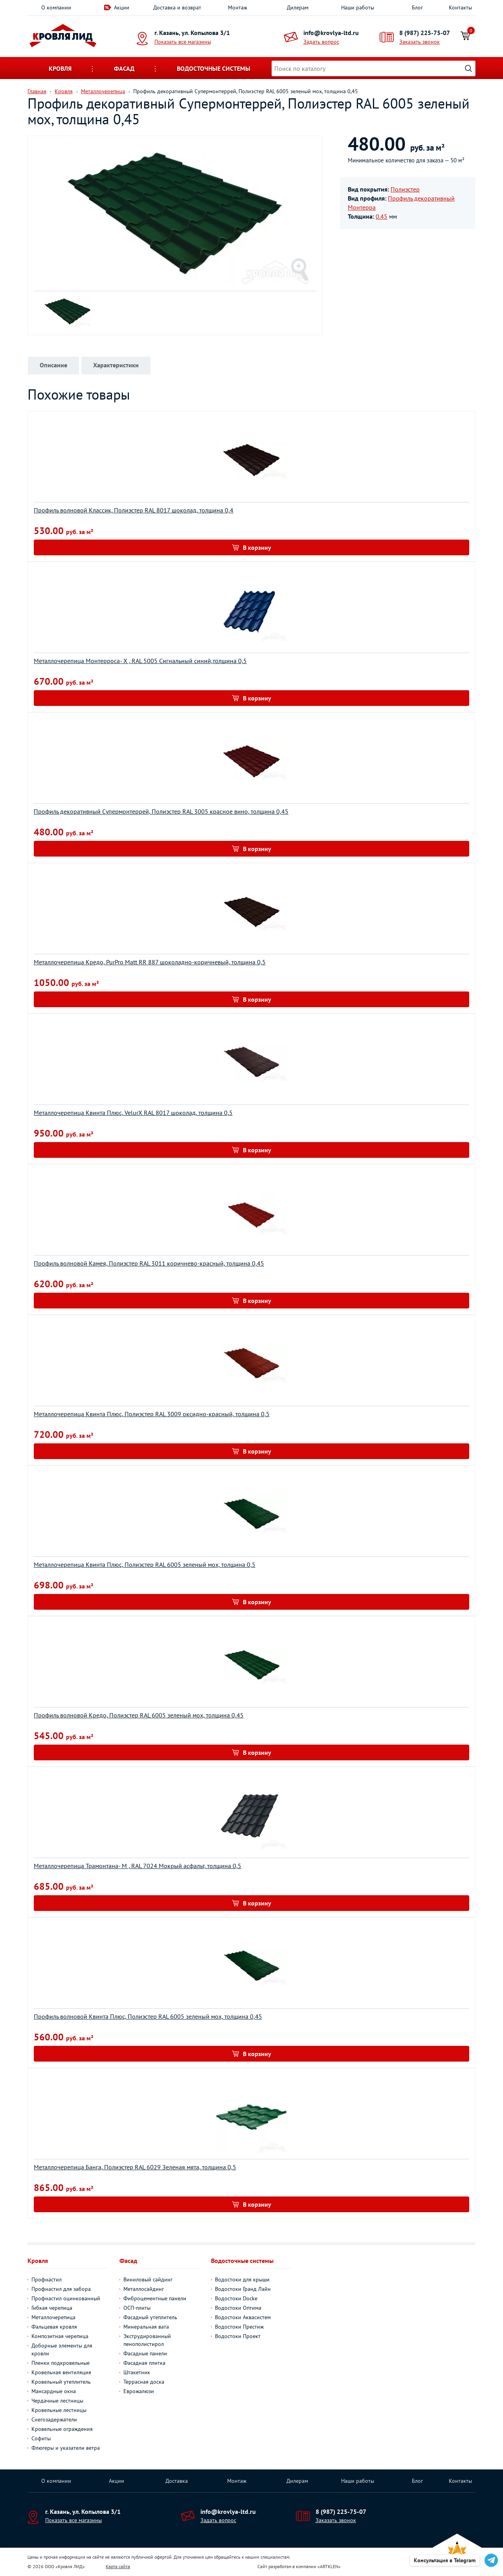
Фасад (124, 68)
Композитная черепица (59, 2336)
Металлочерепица (53, 2317)
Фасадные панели (145, 2353)
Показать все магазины (182, 41)
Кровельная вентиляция (61, 2372)
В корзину (257, 547)
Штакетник (136, 2372)
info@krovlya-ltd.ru (331, 33)
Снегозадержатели (54, 2419)
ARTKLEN (329, 2566)
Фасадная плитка (144, 2362)
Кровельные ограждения (62, 2428)
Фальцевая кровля (54, 2326)
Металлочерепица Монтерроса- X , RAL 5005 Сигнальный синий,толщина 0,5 (140, 661)
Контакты (460, 7)
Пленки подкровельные (60, 2362)
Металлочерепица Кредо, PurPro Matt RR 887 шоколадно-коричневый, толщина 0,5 (150, 962)
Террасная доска (143, 2381)
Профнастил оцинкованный (65, 2298)
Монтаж (237, 7)
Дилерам (297, 7)
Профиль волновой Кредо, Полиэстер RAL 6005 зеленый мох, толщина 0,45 (139, 1715)
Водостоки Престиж (239, 2326)
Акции (121, 7)
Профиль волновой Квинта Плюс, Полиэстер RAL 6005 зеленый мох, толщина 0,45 (148, 2016)
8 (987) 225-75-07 (424, 33)
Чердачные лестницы (57, 2400)
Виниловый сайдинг (148, 2279)
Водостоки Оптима (238, 2307)
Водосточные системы (213, 68)
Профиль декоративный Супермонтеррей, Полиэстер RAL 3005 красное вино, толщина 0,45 (161, 811)
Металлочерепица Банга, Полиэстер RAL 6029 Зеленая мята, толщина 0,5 (135, 2167)
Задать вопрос (321, 41)
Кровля (60, 68)
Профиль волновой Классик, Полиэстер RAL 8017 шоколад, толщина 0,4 (133, 510)
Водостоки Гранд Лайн (243, 2288)
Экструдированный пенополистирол (147, 2340)
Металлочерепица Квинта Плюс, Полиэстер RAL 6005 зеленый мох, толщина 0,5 (144, 1564)
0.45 (381, 216)
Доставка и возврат (177, 7)
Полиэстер (405, 189)
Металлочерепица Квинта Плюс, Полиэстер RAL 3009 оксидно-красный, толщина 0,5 (152, 1414)
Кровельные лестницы (58, 2410)
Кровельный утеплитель (61, 2381)
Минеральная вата (146, 2326)
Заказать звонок (419, 41)
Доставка (176, 2480)
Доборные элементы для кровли (61, 2349)
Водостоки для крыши (242, 2279)
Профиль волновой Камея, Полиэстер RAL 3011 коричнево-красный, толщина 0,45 (149, 1263)
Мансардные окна (53, 2391)
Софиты (41, 2438)
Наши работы (357, 7)
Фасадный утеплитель (150, 2317)
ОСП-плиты (137, 2307)
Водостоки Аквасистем (243, 2317)
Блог (417, 7)
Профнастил (46, 2279)
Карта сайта (118, 2566)
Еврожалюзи (138, 2391)
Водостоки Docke (236, 2298)
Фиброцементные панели (154, 2298)
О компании (56, 7)
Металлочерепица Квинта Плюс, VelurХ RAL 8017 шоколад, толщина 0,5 (133, 1113)
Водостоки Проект (238, 2336)
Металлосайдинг (143, 2288)
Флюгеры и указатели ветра (65, 2447)
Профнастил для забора (61, 2288)
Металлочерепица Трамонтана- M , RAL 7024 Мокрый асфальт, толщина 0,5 (137, 1866)
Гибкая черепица (51, 2307)
